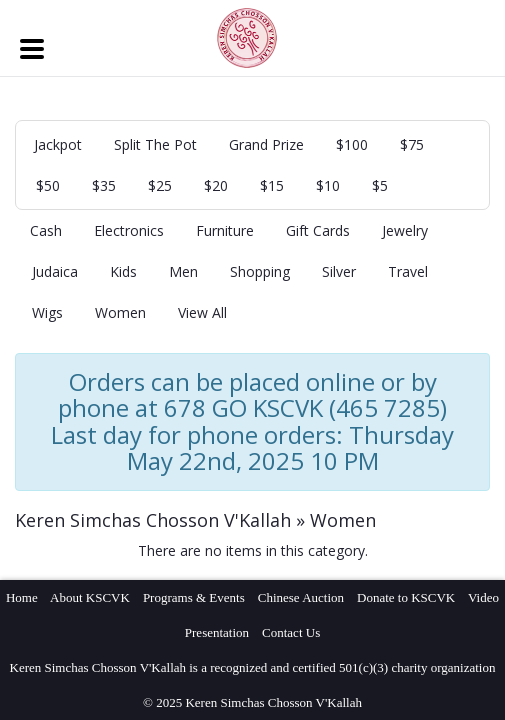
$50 (48, 185)
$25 (160, 185)
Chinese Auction (301, 597)
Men (183, 271)
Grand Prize (266, 144)
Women (120, 312)
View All (202, 312)
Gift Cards (318, 230)
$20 (216, 185)
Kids (123, 271)
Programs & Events (194, 597)
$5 (380, 185)
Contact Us (291, 632)
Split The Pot (155, 144)
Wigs (47, 312)
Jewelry (405, 230)
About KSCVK (90, 597)
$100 (352, 144)
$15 (272, 185)
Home (22, 597)
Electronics (129, 230)
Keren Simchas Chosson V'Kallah (153, 520)
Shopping (260, 271)
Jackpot (58, 144)
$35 (104, 185)
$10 (328, 185)
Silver (339, 271)
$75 (412, 144)
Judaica (55, 271)
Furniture (225, 230)
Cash (46, 230)
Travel (408, 271)
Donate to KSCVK (406, 597)
